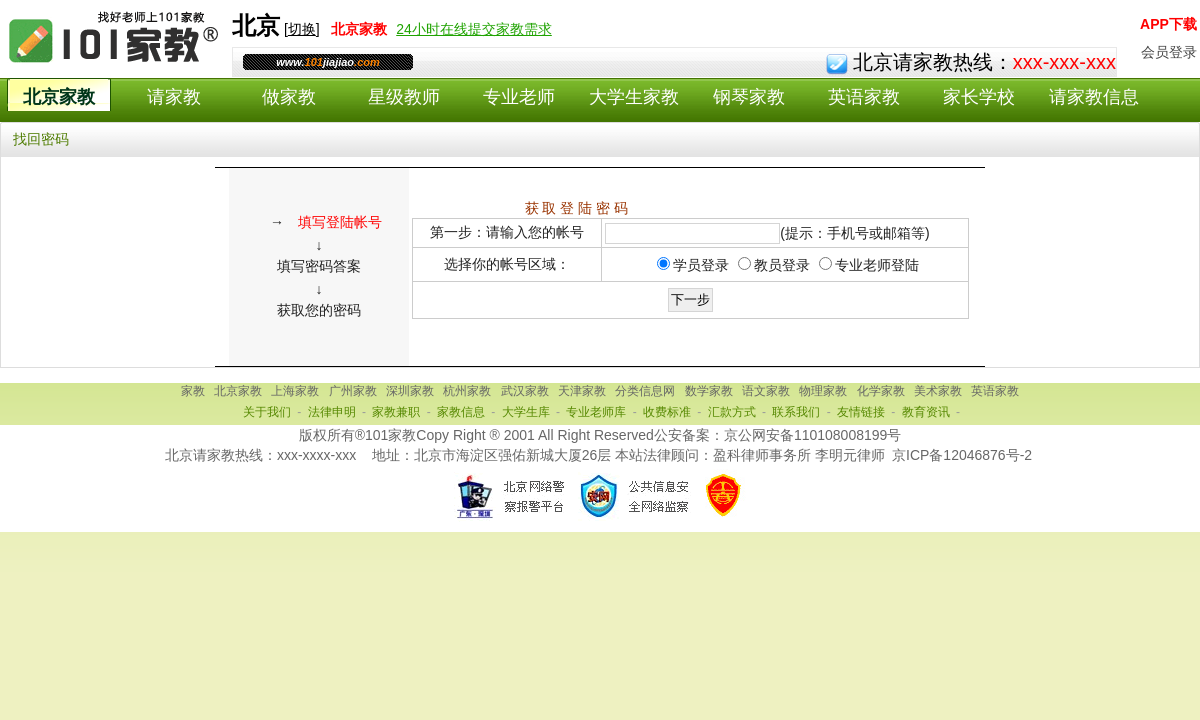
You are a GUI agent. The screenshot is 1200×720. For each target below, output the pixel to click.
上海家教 (295, 391)
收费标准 (667, 412)
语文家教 (766, 391)
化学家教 (881, 391)
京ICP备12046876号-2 (962, 455)
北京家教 (59, 97)
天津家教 (582, 391)
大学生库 (526, 412)
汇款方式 (732, 412)
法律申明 (332, 412)
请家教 (174, 97)
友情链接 (861, 412)
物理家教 (823, 391)
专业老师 (519, 97)
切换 (302, 29)
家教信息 (461, 412)
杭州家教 (467, 391)
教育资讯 (926, 412)
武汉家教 (525, 391)
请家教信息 (1094, 97)
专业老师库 (596, 412)
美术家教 (938, 391)
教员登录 (782, 265)
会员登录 (1169, 52)
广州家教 (353, 391)
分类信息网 (645, 391)
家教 (193, 391)
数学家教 (709, 391)
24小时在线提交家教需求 (474, 29)
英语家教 (864, 97)
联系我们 (796, 412)
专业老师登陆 (877, 265)
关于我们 (267, 412)
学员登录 (701, 265)
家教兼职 (396, 412)
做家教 (289, 97)
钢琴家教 (749, 97)
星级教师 (404, 97)
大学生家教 (634, 97)
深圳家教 (410, 391)
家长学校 (979, 97)
